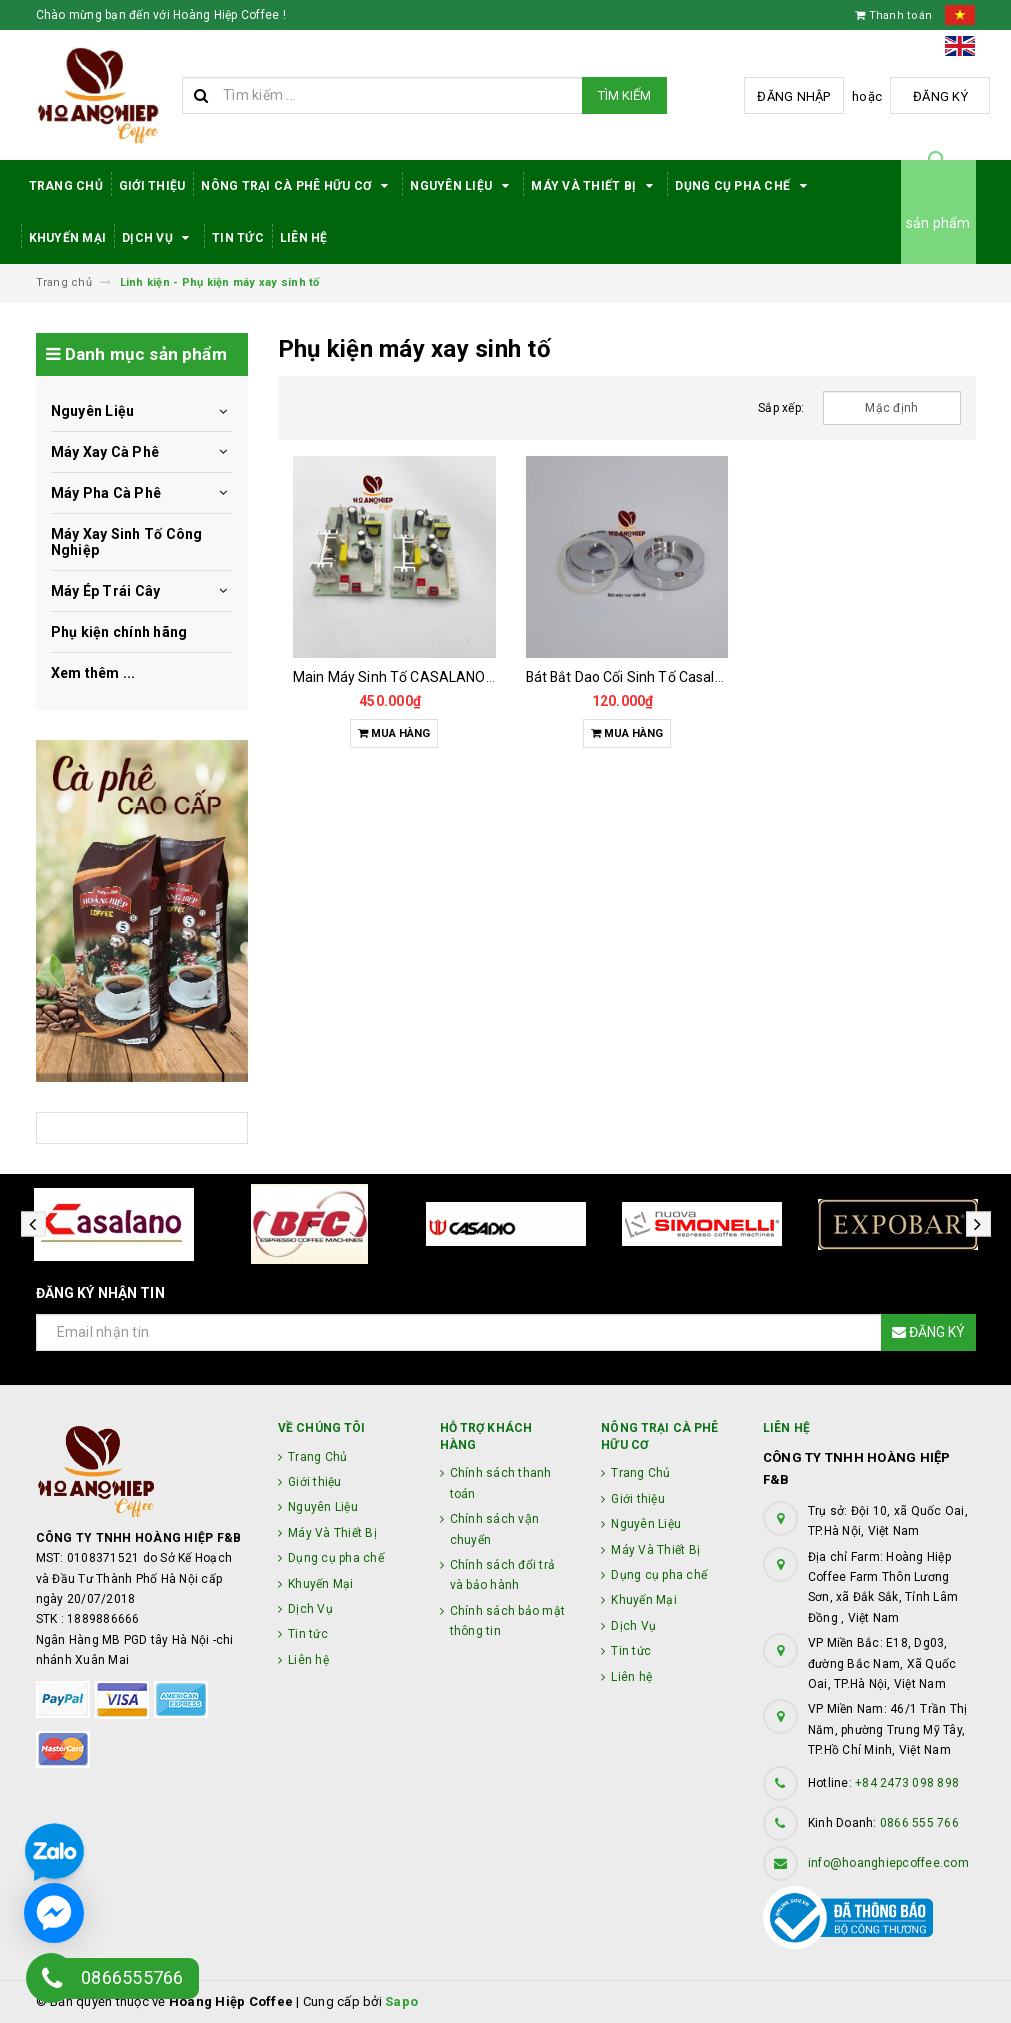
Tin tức (238, 238)
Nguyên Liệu (462, 186)
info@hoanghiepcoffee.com (888, 1863)
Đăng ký (940, 96)
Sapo (401, 2001)
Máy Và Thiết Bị (595, 186)
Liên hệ (304, 238)
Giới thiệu (152, 186)
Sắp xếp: (781, 408)
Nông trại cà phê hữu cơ (297, 186)
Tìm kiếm (624, 95)
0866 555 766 (919, 1823)
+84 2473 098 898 (907, 1783)
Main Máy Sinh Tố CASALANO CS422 (412, 677)
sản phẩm (938, 223)
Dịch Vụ (159, 238)
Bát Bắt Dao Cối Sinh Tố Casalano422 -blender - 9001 (695, 677)
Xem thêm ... (93, 673)
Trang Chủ (66, 186)
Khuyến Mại (68, 238)
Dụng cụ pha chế (744, 186)
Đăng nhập (793, 96)
